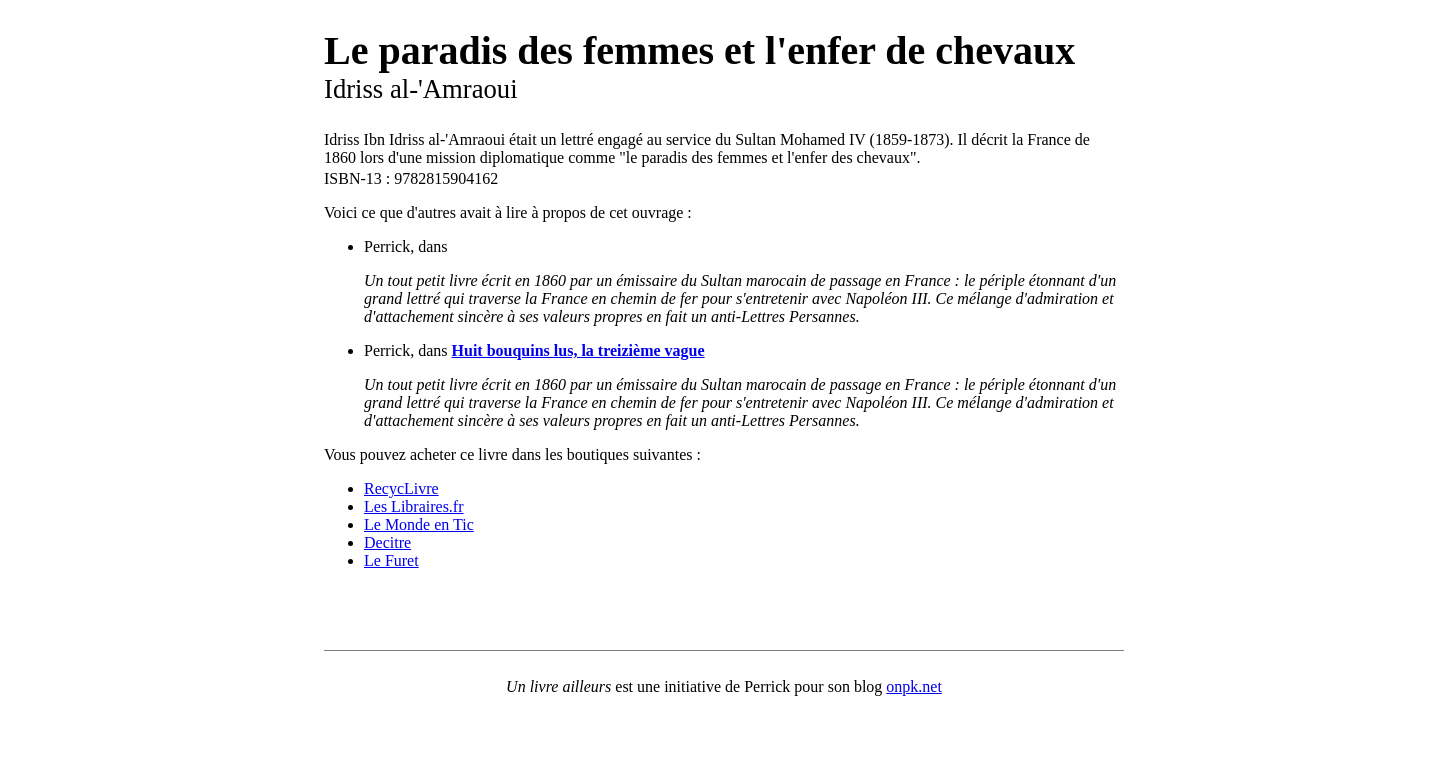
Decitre (387, 542)
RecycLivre (401, 488)
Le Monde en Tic (419, 524)
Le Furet (391, 560)
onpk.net (914, 686)
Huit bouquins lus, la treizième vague (578, 350)
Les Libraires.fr (414, 506)
